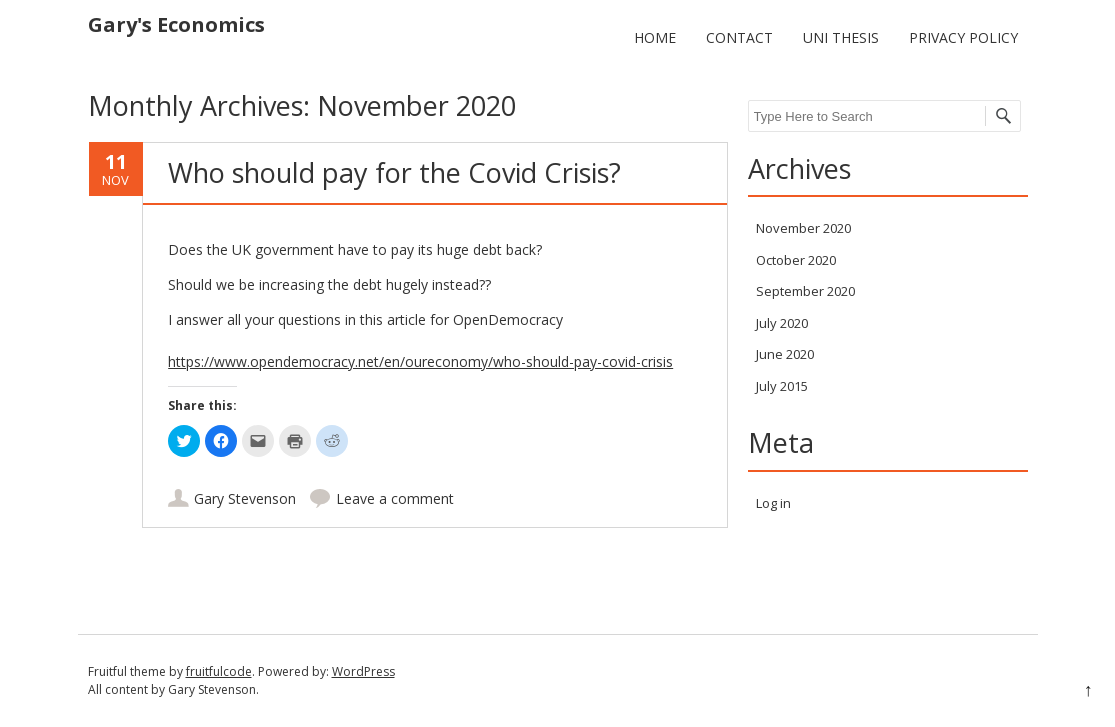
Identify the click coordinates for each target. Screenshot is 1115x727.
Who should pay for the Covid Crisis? (394, 172)
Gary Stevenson (245, 498)
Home (655, 37)
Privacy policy (963, 37)
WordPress (363, 671)
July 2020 (782, 323)
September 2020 (805, 291)
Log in (773, 503)
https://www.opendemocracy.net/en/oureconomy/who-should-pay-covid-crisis (420, 361)
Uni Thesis (841, 37)
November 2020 (803, 228)
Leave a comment (395, 498)
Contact (739, 37)
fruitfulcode (219, 671)
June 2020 (785, 354)
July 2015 (782, 386)
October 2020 (796, 260)
